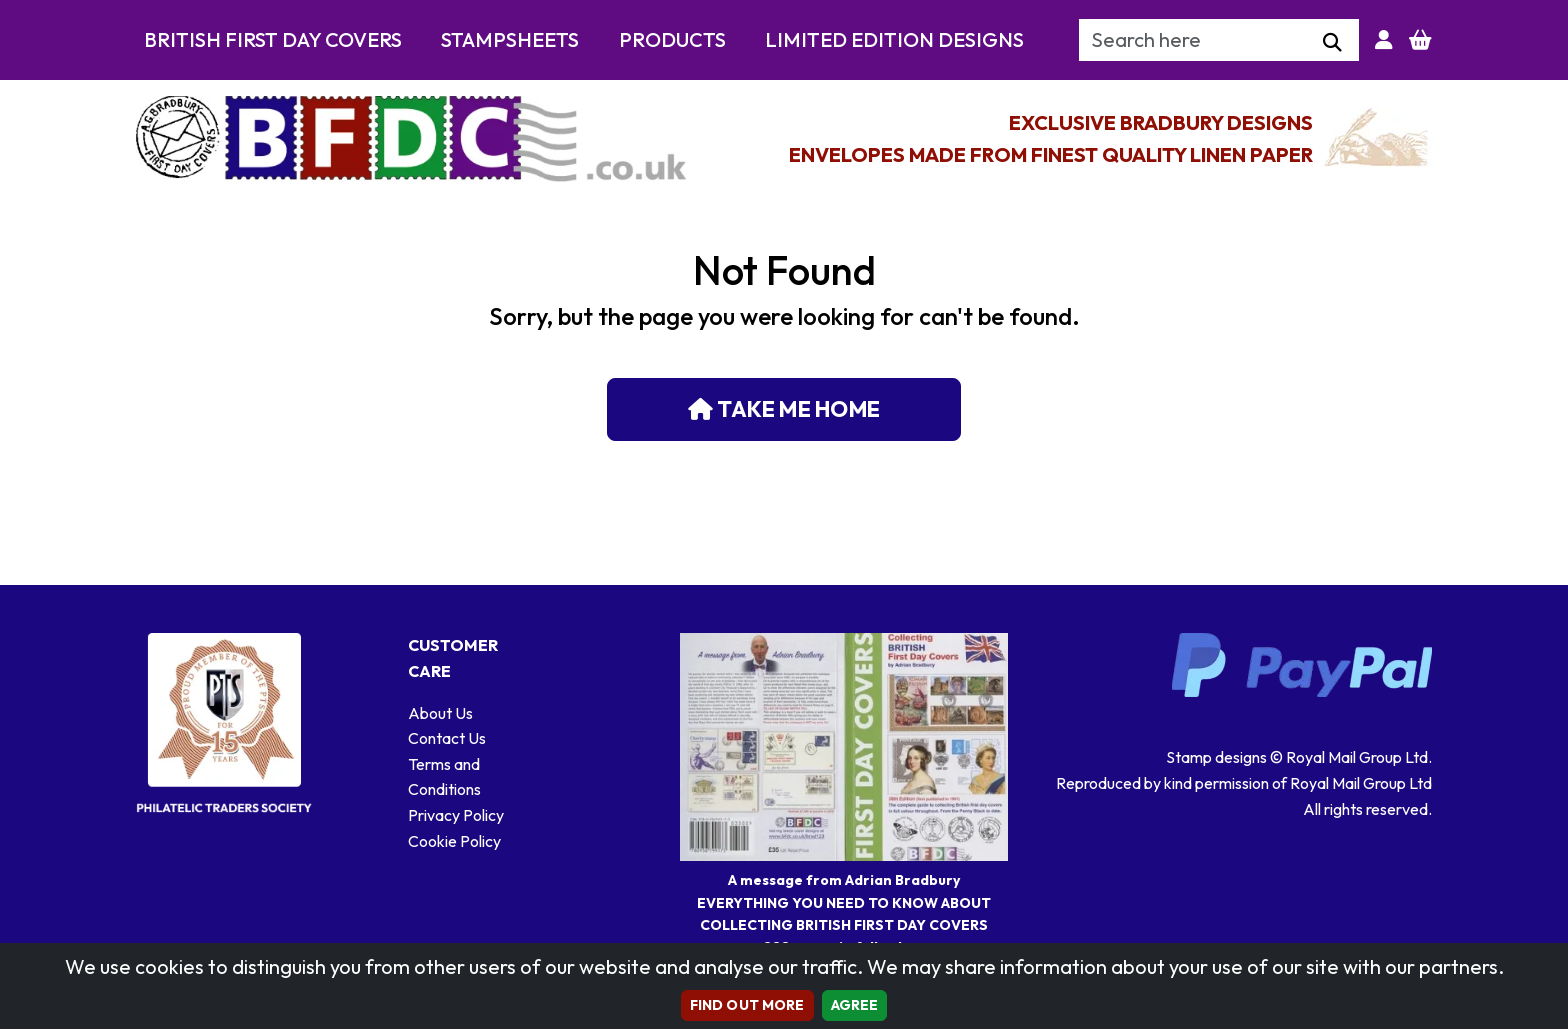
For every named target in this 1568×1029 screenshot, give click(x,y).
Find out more (747, 1005)
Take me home (784, 409)
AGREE (855, 1005)
